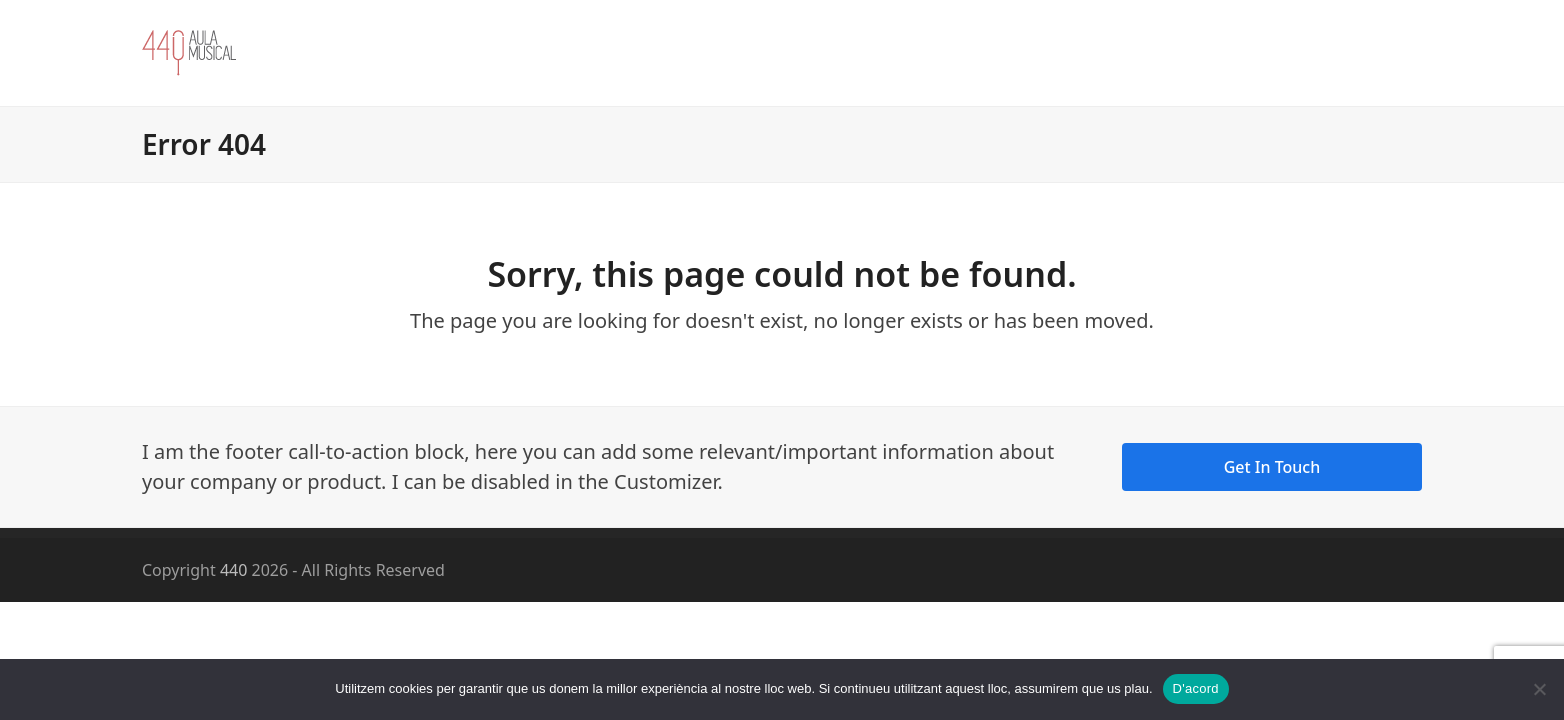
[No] (1539, 689)
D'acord (1196, 688)
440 (233, 570)
